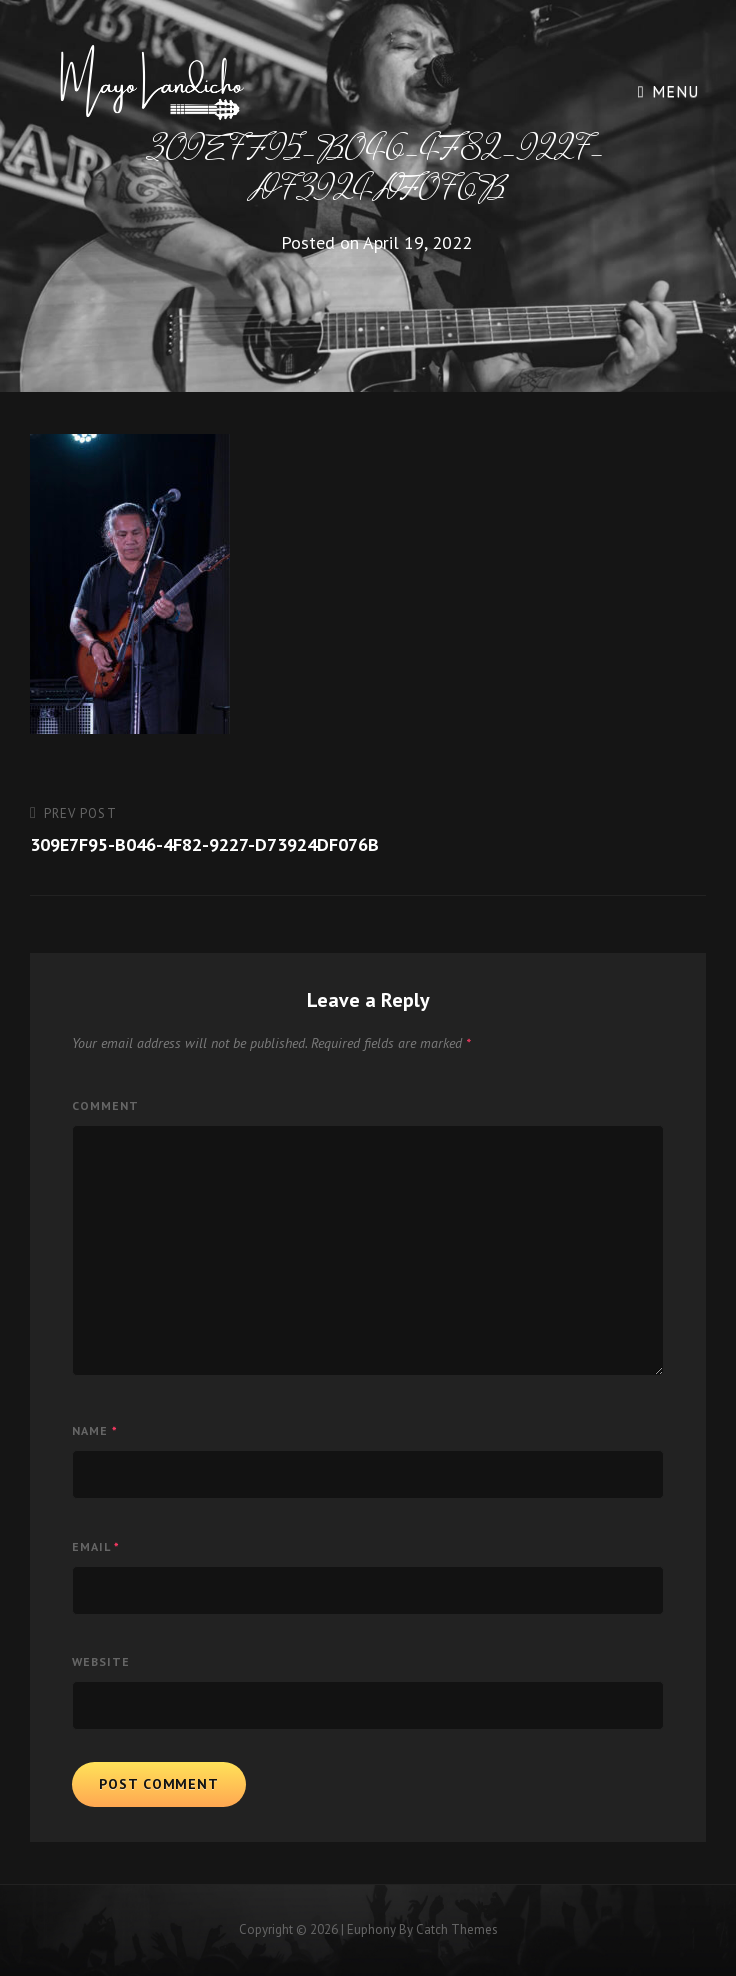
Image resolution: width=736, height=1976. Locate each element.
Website (101, 1661)
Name (95, 1430)
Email (96, 1546)
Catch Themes (457, 1929)
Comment (105, 1105)
